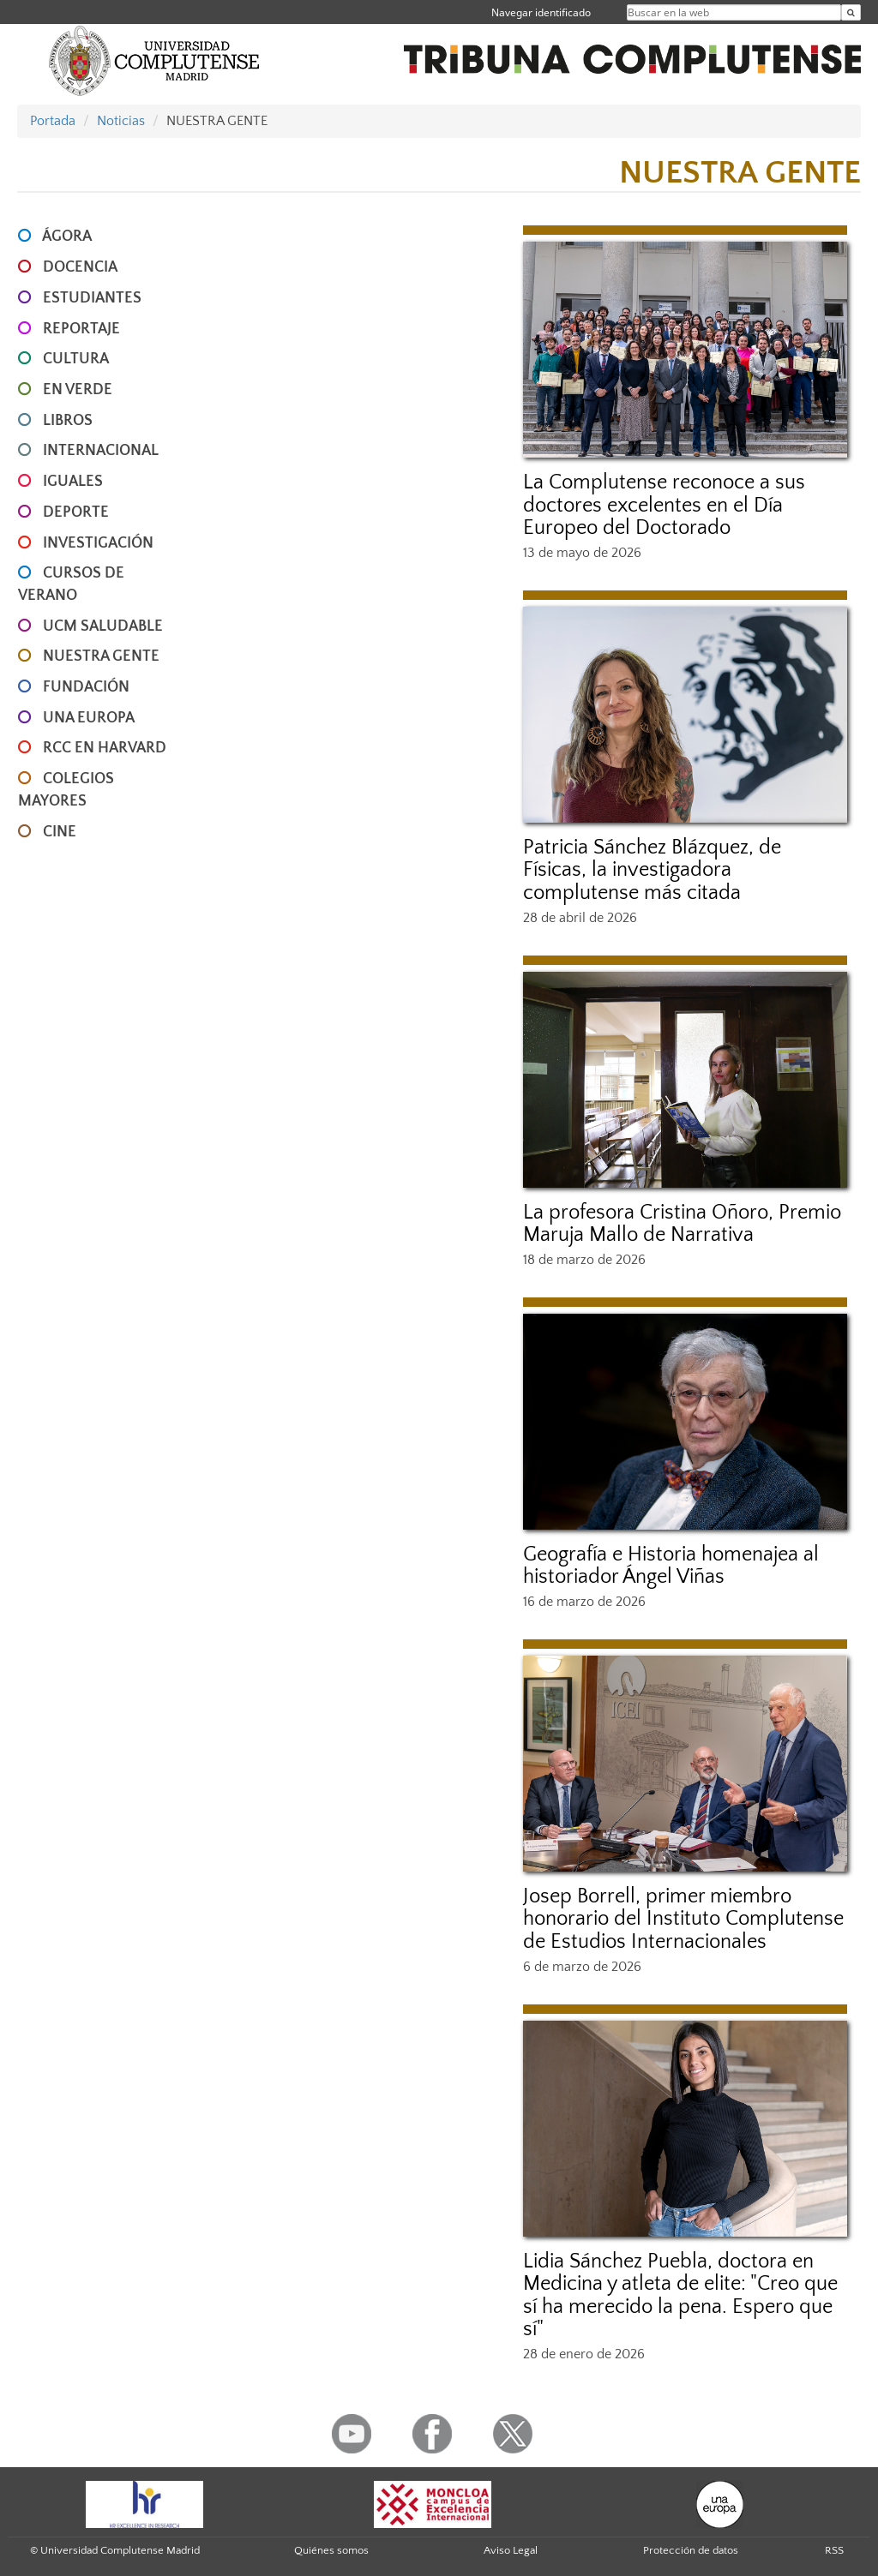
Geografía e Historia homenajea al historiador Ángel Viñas (671, 1565)
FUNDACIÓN (86, 687)
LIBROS (68, 420)
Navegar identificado (541, 12)
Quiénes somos (331, 2550)
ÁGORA (67, 236)
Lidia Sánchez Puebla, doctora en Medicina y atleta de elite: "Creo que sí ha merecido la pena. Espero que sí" (680, 2295)
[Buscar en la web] (851, 12)
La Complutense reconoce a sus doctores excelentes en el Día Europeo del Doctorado (664, 505)
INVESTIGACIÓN (98, 543)
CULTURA (76, 359)
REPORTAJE (81, 329)
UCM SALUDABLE (103, 626)
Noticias (121, 121)
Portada (52, 121)
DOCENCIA (80, 267)
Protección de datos (690, 2550)
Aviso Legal (511, 2550)
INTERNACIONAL (101, 450)
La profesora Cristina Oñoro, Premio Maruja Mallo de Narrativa (682, 1223)
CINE (59, 832)
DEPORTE (76, 512)
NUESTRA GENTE (101, 656)
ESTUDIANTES (92, 298)
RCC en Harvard (104, 748)
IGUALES (73, 481)
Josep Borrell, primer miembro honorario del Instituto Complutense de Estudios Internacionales (683, 1919)
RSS (834, 2550)
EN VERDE (77, 389)
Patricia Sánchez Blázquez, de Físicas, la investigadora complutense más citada (652, 870)
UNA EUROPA (89, 718)
